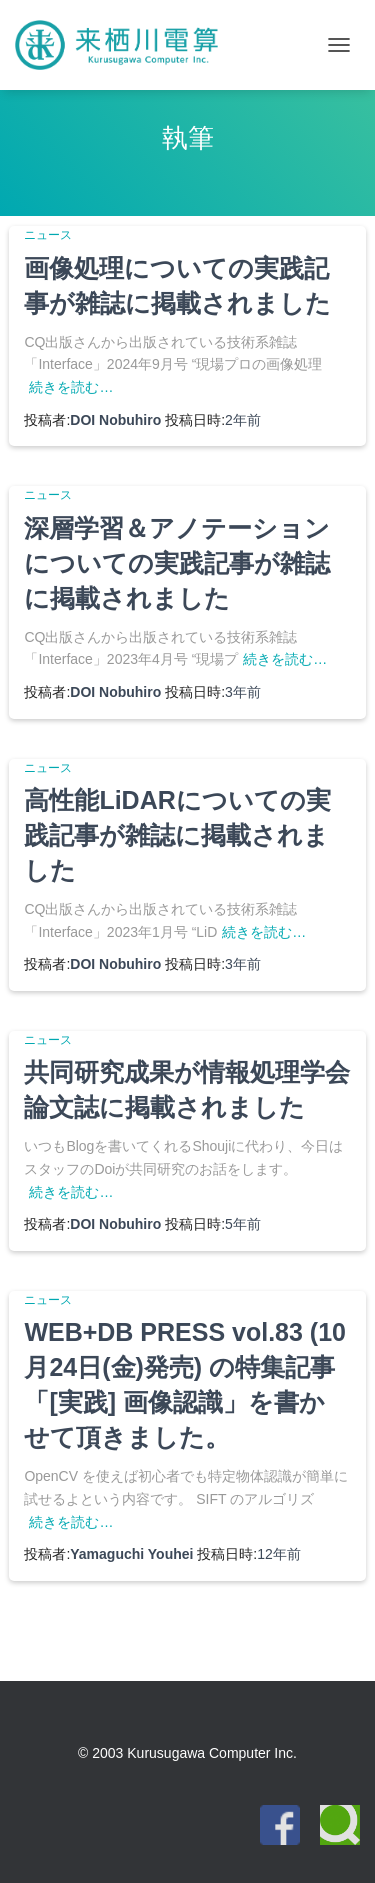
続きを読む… (71, 387)
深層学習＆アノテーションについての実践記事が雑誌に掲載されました (177, 563)
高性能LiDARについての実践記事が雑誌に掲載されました (177, 835)
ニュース (48, 235)
